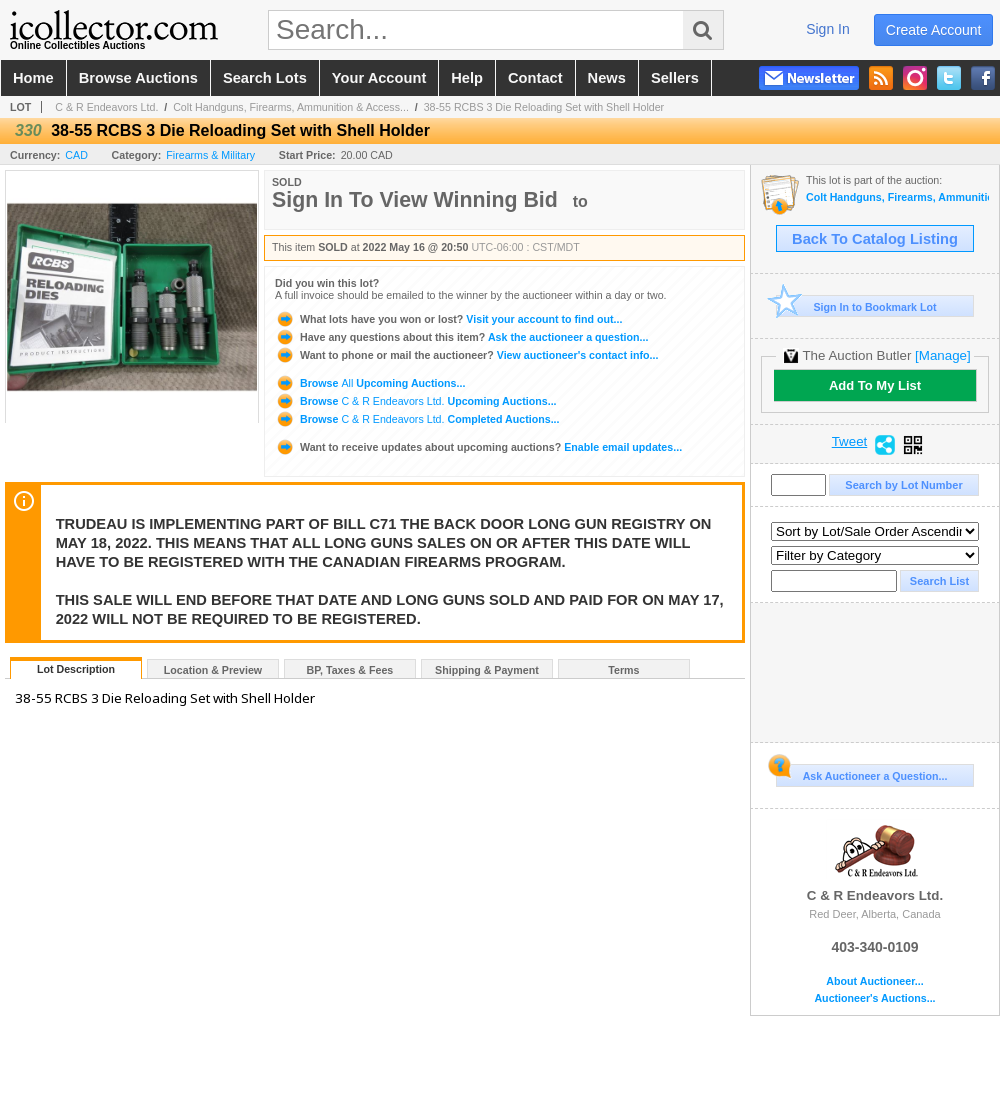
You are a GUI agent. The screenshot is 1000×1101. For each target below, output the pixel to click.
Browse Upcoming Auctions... (370, 383)
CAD (76, 155)
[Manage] (942, 355)
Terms (623, 670)
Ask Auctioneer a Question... (861, 773)
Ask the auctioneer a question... (461, 337)
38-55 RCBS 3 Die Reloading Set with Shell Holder (544, 107)
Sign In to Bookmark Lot (856, 306)
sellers (675, 78)
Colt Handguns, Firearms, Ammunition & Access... (291, 107)
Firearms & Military (210, 155)
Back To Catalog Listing (875, 239)
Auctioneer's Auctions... (874, 998)
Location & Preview (213, 670)
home (33, 78)
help (467, 78)
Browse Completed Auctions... (417, 419)
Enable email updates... (478, 447)
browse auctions (138, 78)
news (607, 78)
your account (379, 78)
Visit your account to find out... (448, 319)
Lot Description (76, 669)
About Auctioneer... (874, 981)
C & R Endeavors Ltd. (106, 107)
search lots (265, 78)
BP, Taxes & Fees (350, 670)
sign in (828, 29)
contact (535, 78)
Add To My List (875, 385)
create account (934, 30)
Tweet (850, 442)
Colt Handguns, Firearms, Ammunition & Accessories (897, 197)
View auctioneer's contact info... (466, 355)
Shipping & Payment (487, 670)
